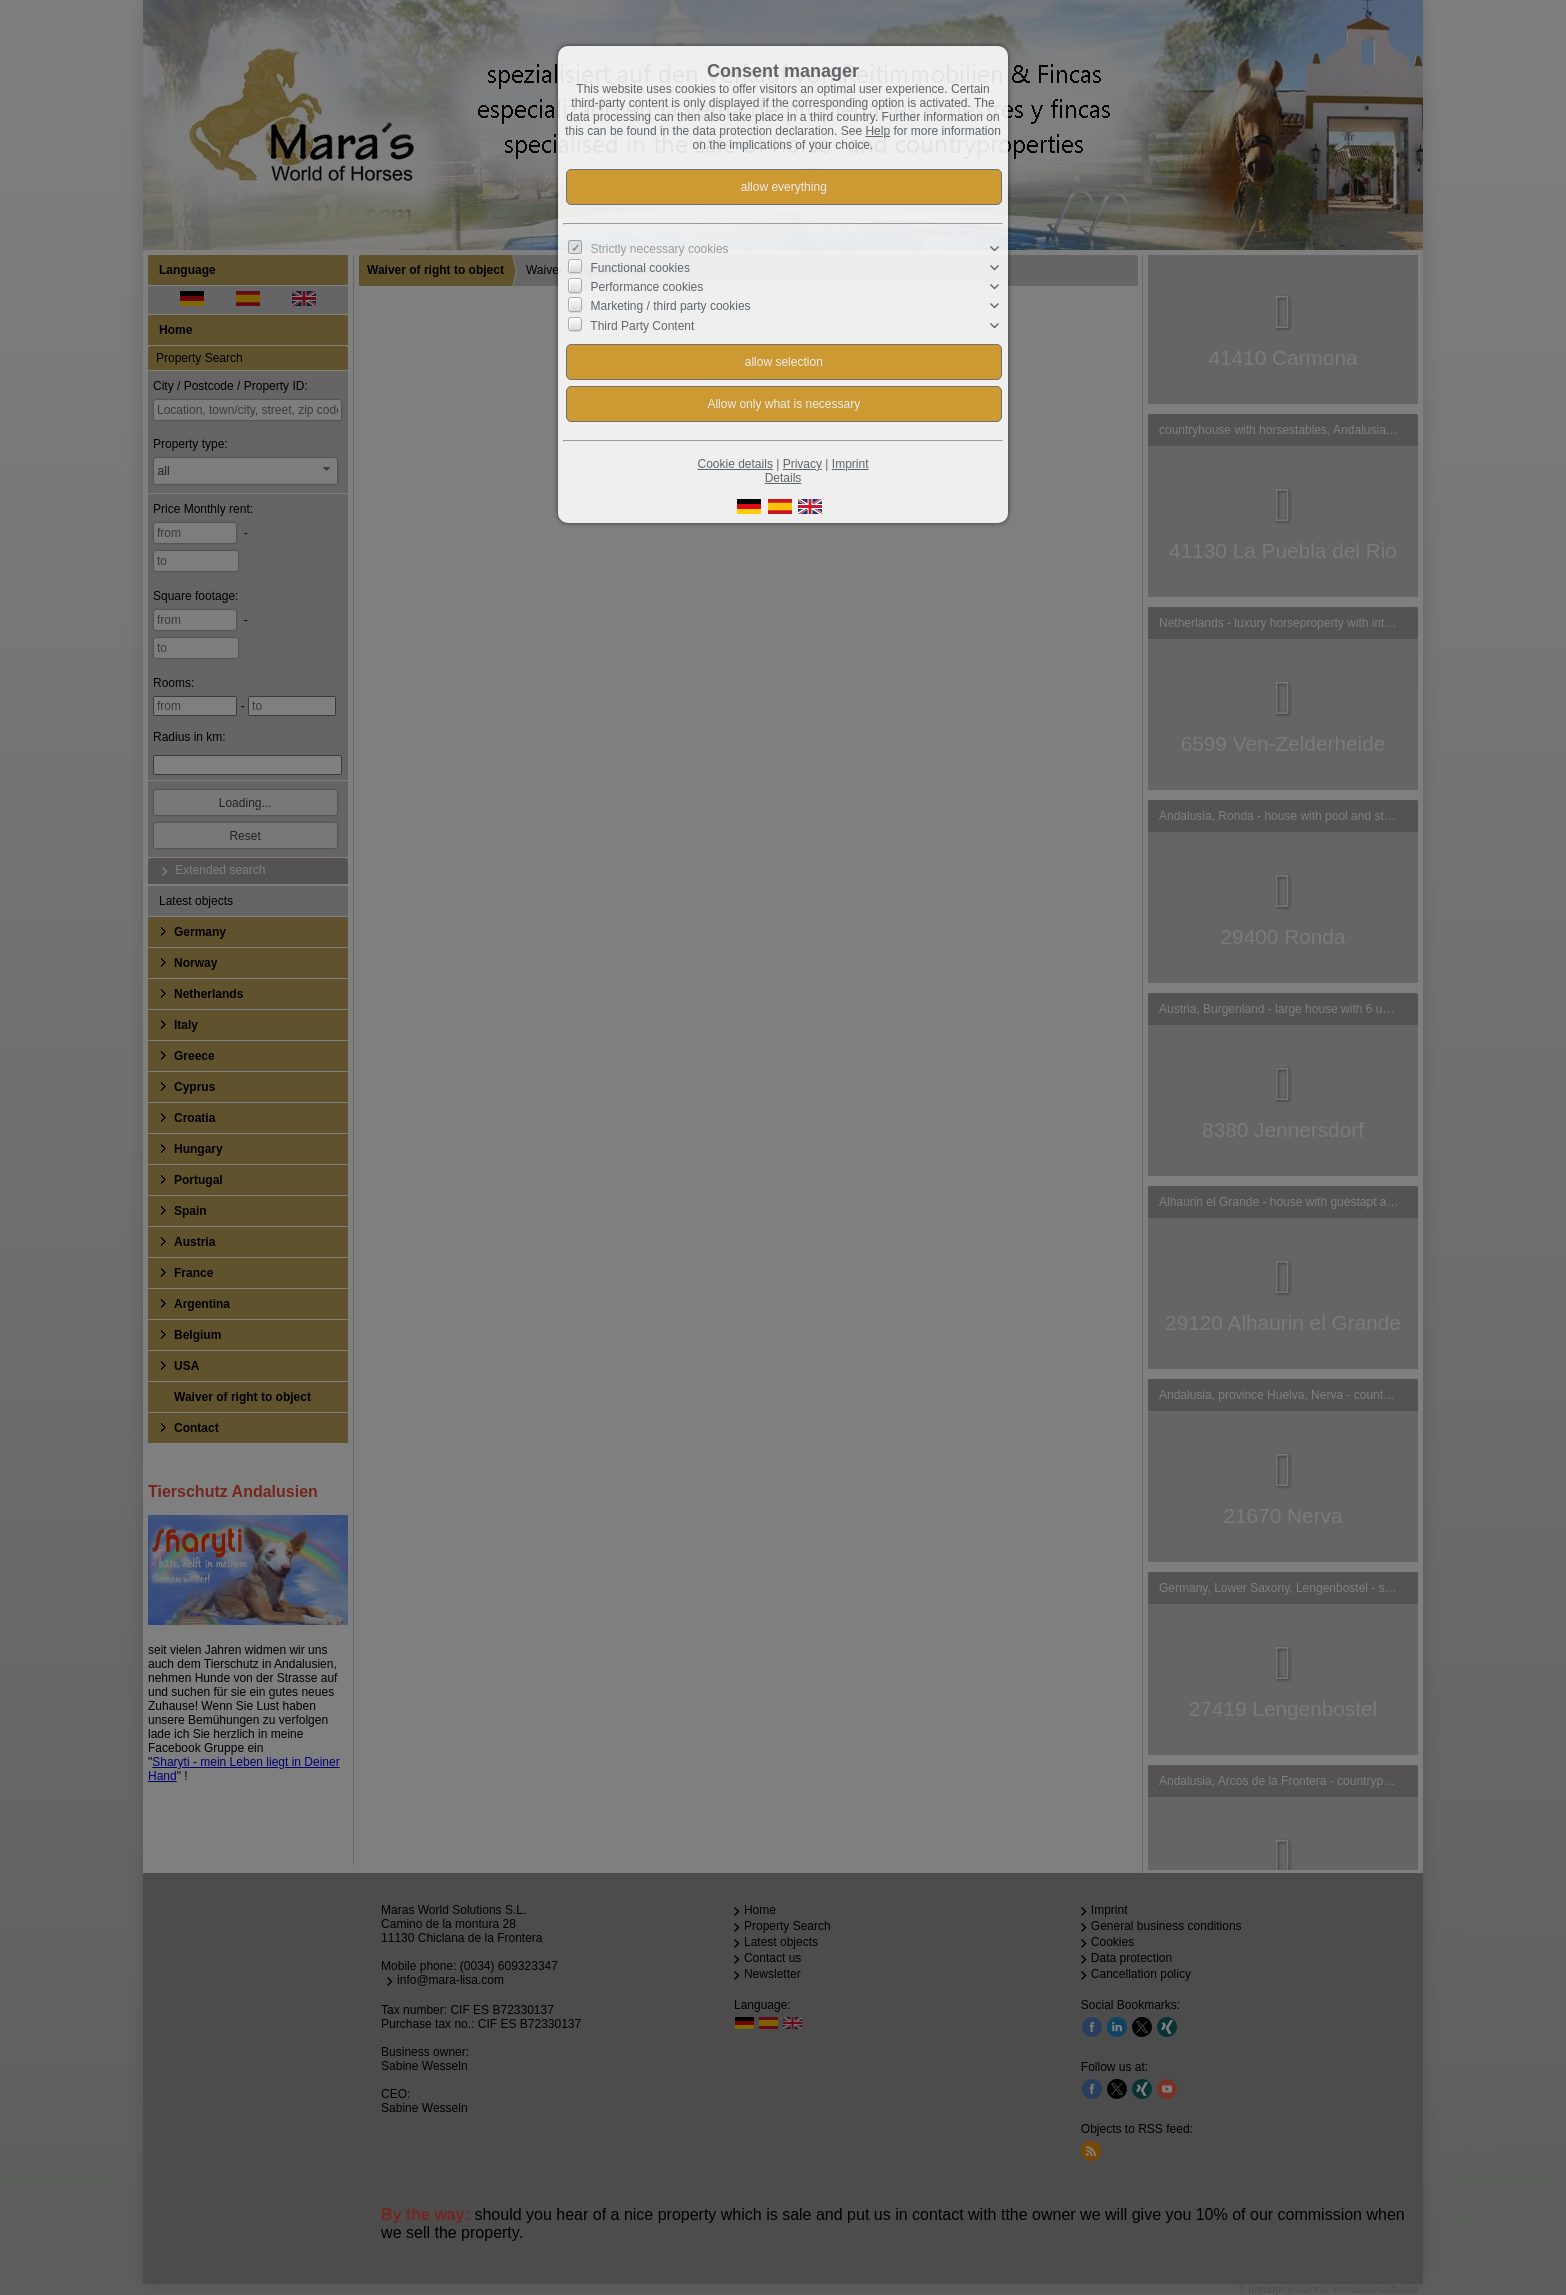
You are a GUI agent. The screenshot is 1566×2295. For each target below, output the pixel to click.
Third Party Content (642, 325)
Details (783, 478)
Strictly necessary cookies (660, 249)
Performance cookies (647, 287)
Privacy (802, 464)
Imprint (850, 464)
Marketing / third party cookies (671, 306)
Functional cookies (640, 268)
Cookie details (735, 464)
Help (877, 131)
